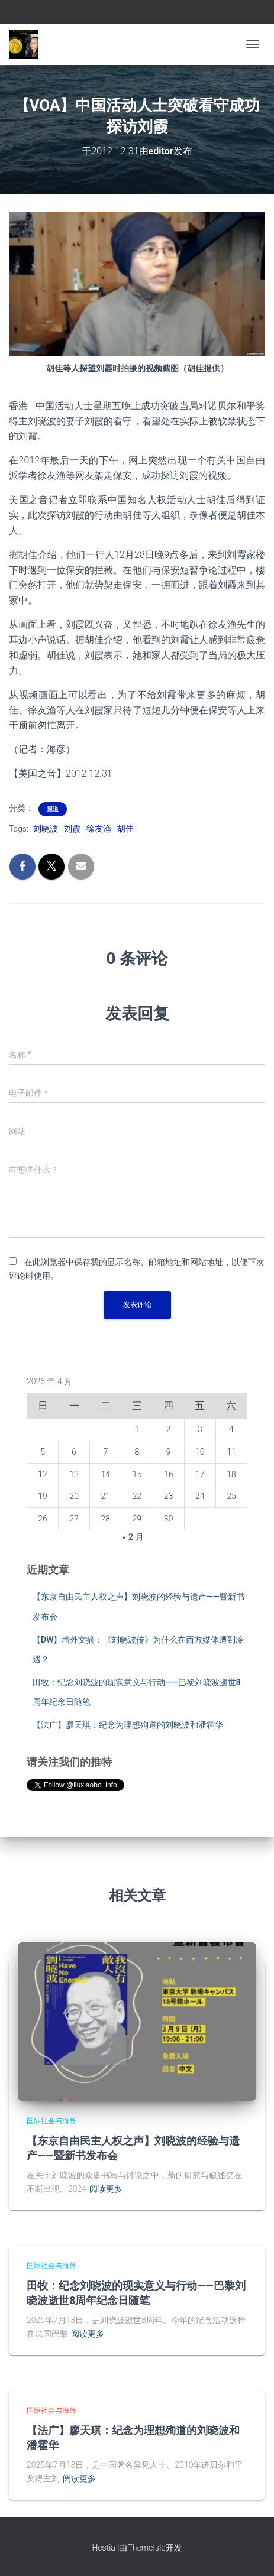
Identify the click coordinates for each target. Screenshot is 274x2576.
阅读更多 (106, 2189)
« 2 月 (133, 1537)
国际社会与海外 (51, 2121)
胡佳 (125, 828)
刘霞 (72, 828)
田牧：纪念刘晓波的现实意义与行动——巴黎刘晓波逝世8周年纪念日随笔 (136, 2292)
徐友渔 (98, 828)
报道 (53, 809)
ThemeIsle (146, 2547)
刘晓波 (45, 828)
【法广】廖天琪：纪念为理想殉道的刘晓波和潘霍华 (128, 1725)
